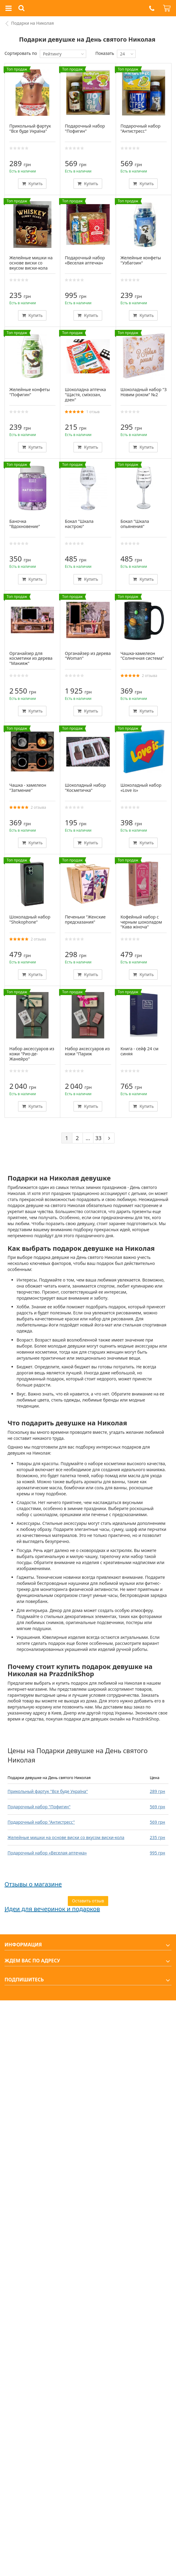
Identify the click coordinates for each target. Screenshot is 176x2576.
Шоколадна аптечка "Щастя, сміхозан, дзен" (85, 395)
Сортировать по (21, 53)
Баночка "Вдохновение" (24, 523)
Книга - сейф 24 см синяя (140, 1051)
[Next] (109, 1138)
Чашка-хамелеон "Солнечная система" (142, 655)
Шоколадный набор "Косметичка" (85, 787)
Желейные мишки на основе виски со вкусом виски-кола (66, 1837)
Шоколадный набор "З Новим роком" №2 (144, 392)
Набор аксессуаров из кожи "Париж (87, 1051)
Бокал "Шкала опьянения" (135, 523)
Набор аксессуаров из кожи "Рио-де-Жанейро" (31, 1054)
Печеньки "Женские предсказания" (85, 919)
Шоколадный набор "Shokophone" (29, 919)
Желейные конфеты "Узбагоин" (141, 260)
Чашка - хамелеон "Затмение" (27, 787)
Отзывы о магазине (33, 1884)
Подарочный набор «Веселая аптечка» (47, 1853)
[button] (151, 8)
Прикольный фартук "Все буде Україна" (48, 1791)
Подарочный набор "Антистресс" (41, 1822)
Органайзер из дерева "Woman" (88, 655)
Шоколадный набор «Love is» (141, 787)
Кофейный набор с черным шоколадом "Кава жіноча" (141, 922)
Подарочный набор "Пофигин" (39, 1807)
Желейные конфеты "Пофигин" (29, 392)
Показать (104, 53)
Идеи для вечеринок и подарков (52, 1909)
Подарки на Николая (32, 23)
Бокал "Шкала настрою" (79, 523)
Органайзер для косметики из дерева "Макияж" (30, 658)
